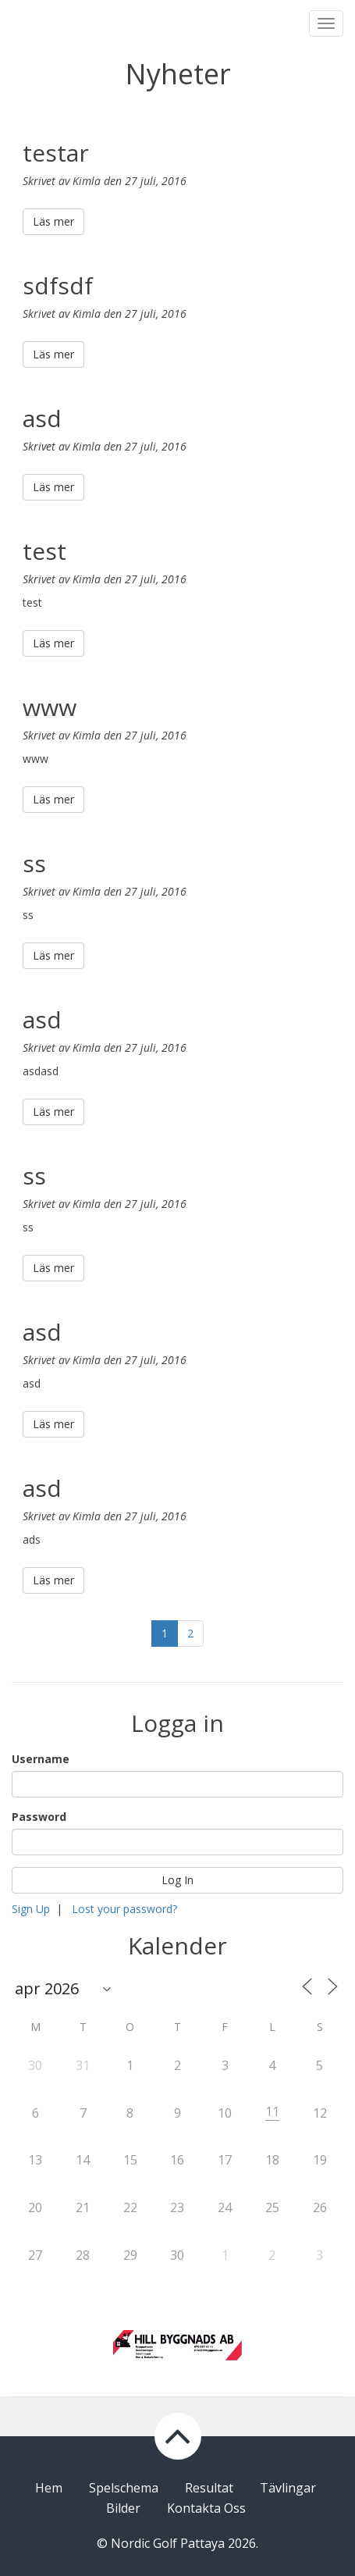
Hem (48, 2487)
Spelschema (123, 2487)
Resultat (209, 2487)
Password (39, 1816)
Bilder (123, 2508)
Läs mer (53, 221)
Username (40, 1758)
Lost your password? (124, 1908)
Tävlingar (288, 2487)
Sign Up (31, 1908)
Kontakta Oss (206, 2508)
